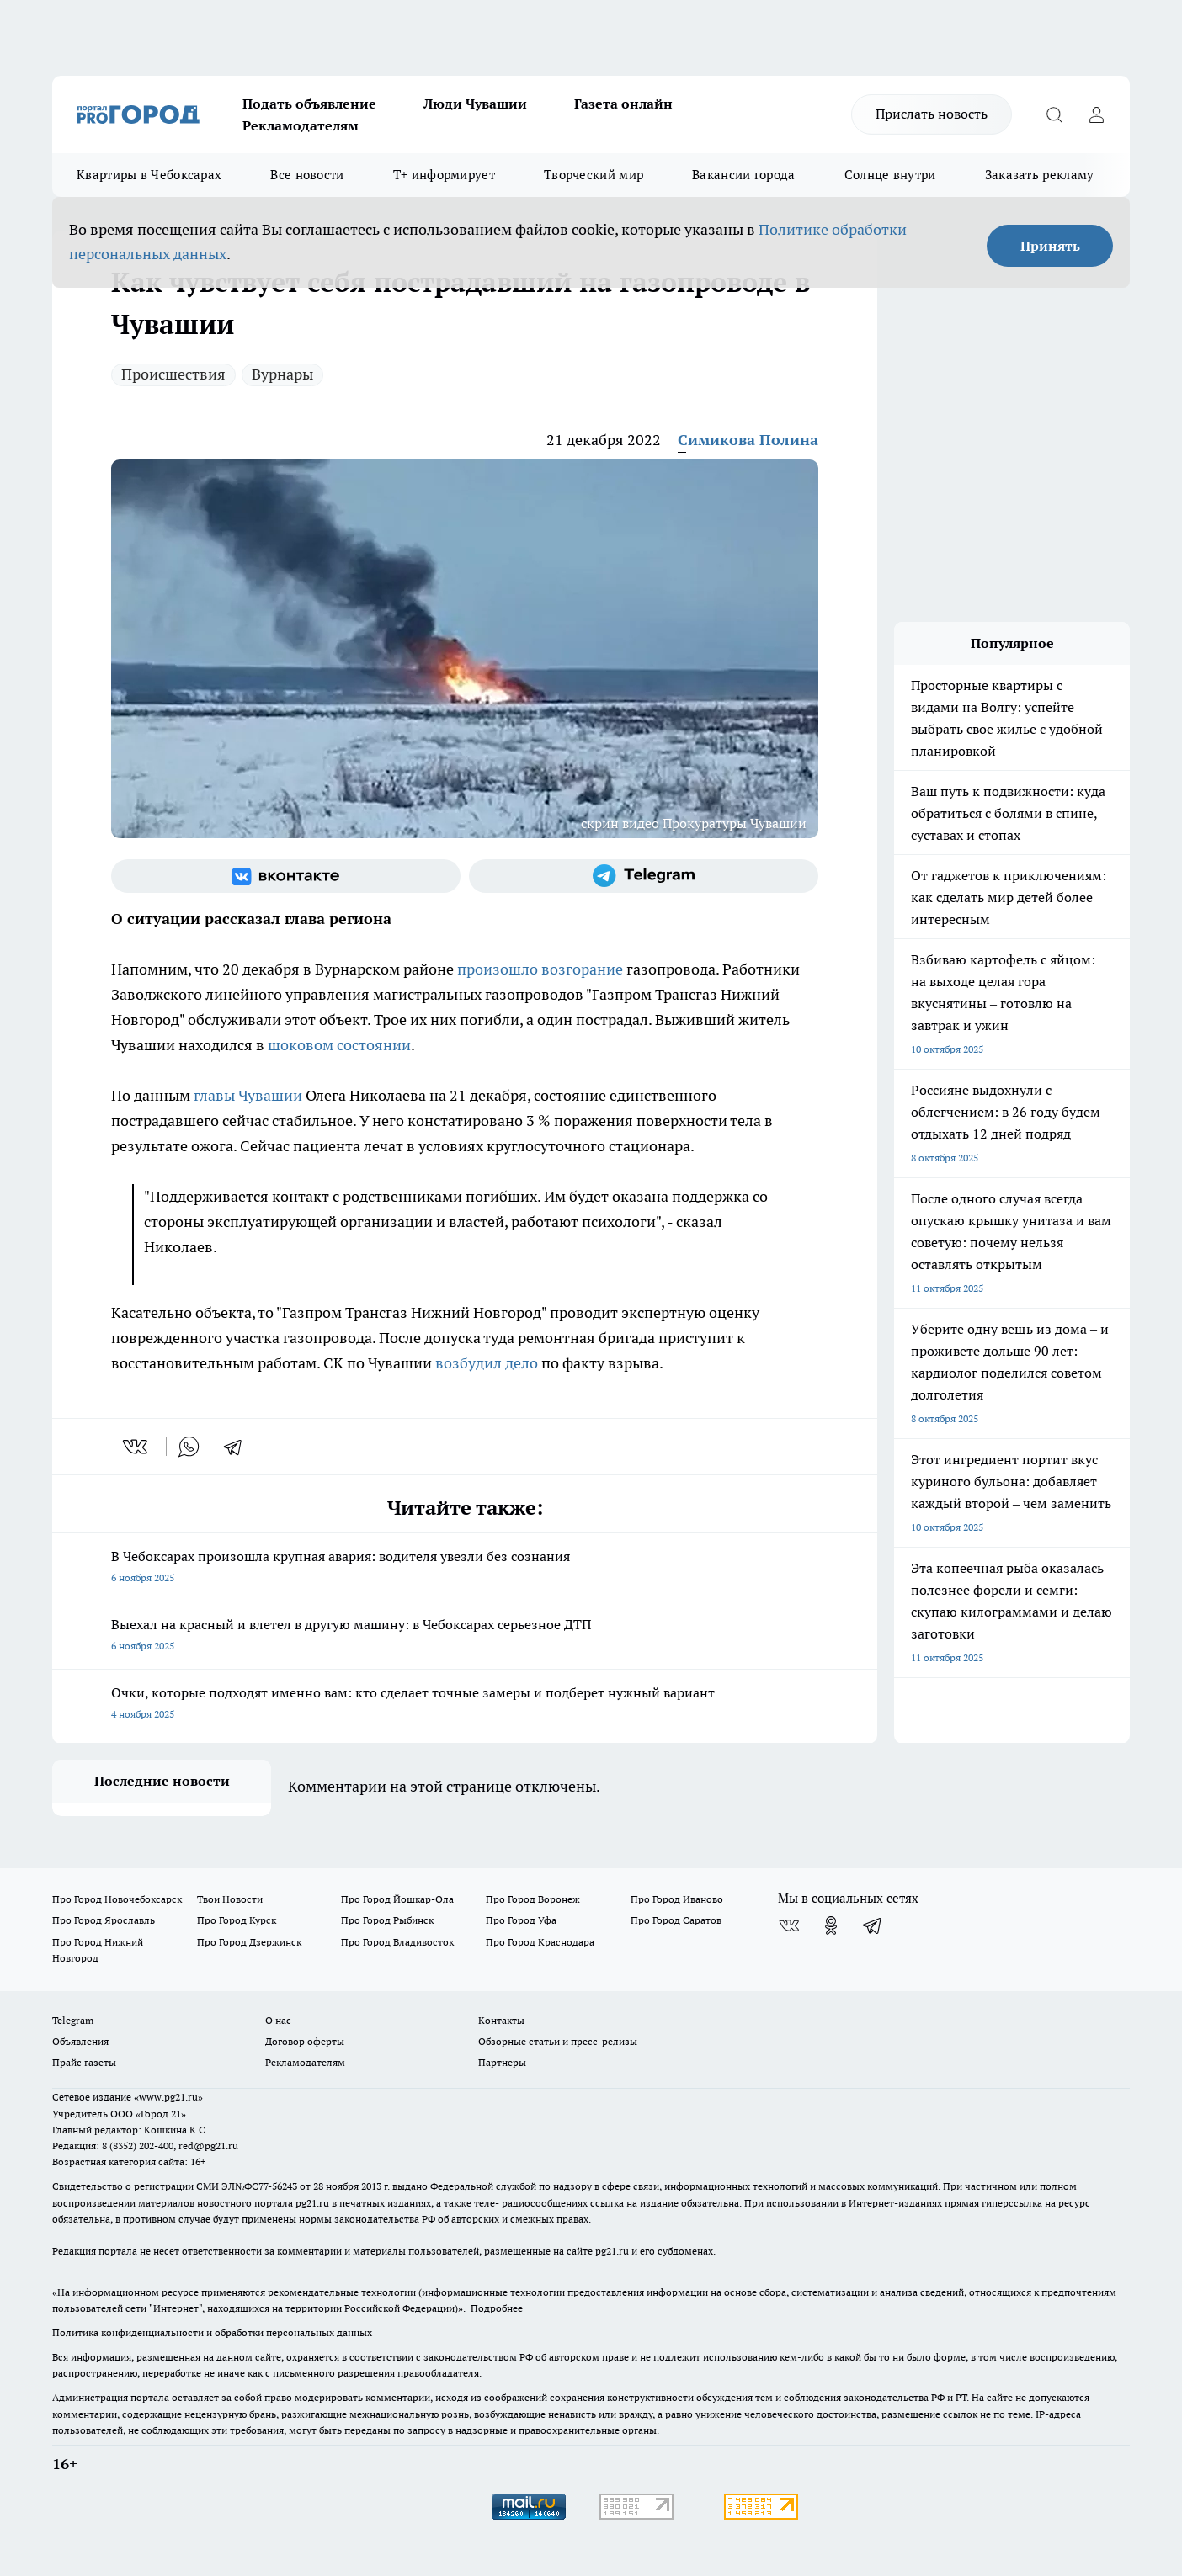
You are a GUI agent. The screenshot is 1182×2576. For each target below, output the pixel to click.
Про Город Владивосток (397, 1942)
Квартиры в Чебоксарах (149, 175)
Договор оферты (304, 2041)
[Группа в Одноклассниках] (831, 1925)
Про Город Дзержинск (249, 1942)
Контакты (501, 2020)
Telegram (72, 2020)
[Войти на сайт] (1096, 114)
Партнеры (502, 2062)
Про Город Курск (236, 1920)
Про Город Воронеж (533, 1899)
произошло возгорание (540, 969)
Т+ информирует (444, 175)
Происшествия (173, 374)
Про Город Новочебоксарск (117, 1899)
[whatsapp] (189, 1446)
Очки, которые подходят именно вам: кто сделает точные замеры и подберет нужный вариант (464, 1704)
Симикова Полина (748, 439)
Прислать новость (932, 113)
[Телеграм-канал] (643, 876)
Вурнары (282, 374)
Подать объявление (309, 103)
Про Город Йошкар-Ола (397, 1899)
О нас (278, 2020)
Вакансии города (744, 175)
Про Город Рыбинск (387, 1920)
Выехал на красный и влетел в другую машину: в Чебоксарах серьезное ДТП (464, 1636)
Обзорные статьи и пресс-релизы (557, 2041)
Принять (1050, 245)
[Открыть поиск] (1054, 114)
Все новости (306, 175)
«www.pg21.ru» (168, 2096)
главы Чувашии (248, 1095)
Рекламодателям (300, 125)
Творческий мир (593, 175)
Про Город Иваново (677, 1899)
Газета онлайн (623, 103)
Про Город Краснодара (540, 1942)
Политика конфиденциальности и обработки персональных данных (212, 2332)
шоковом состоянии (339, 1044)
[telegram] (238, 1446)
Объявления (80, 2041)
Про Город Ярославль (103, 1920)
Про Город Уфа (521, 1920)
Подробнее (497, 2308)
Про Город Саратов (676, 1920)
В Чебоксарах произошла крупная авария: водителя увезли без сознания (464, 1568)
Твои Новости (230, 1899)
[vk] (137, 1446)
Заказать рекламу (1039, 175)
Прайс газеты (84, 2062)
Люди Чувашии (475, 103)
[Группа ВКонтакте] (286, 876)
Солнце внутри (890, 175)
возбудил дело (486, 1363)
